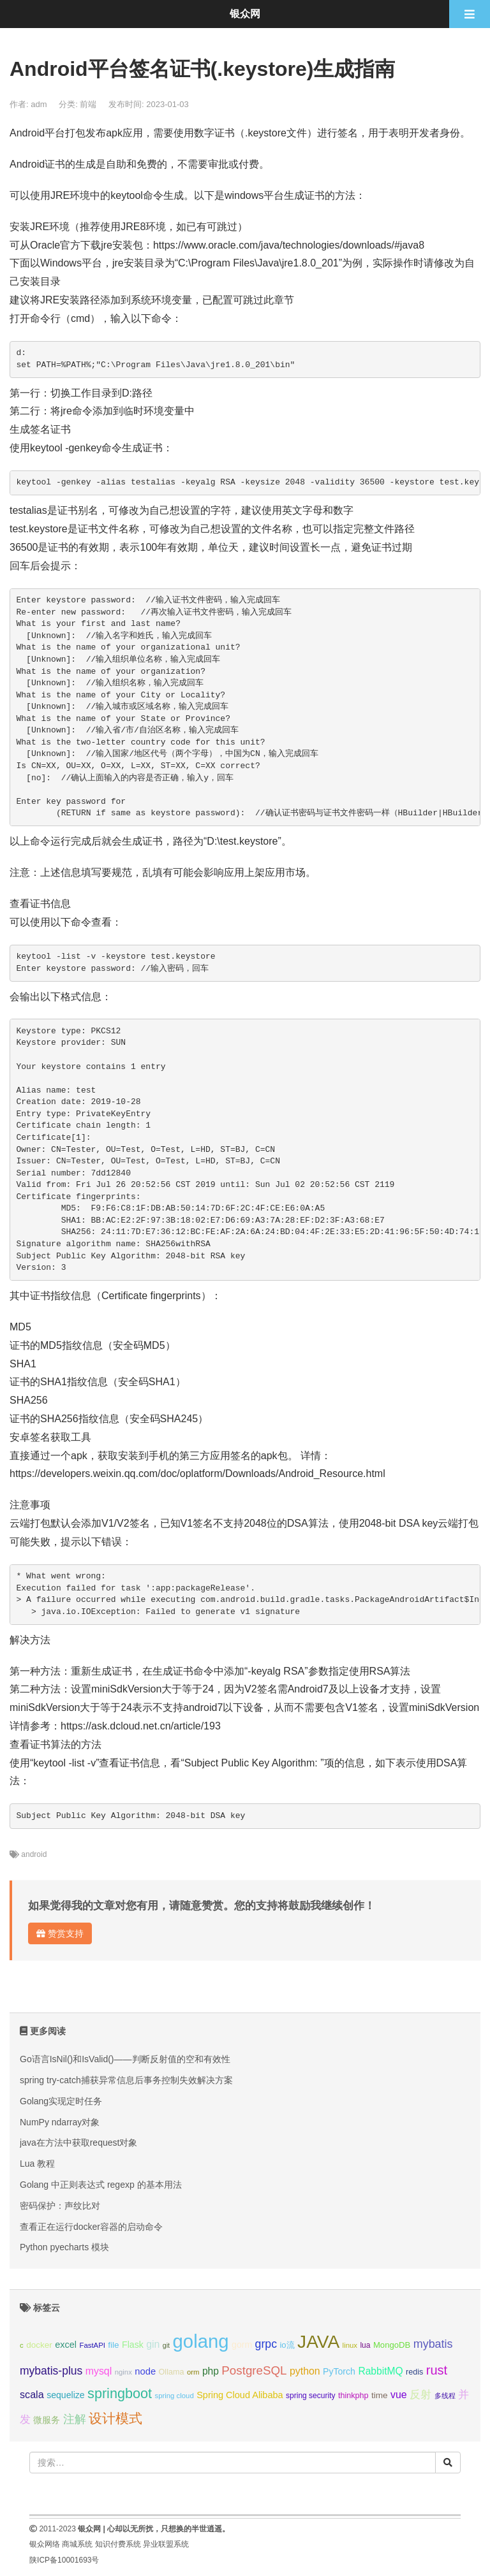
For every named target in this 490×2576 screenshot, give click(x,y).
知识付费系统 (118, 2544)
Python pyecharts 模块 (64, 2247)
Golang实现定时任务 (61, 2101)
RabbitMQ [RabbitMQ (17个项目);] (380, 2371)
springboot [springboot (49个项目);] (119, 2393)
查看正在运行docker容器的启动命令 (91, 2227)
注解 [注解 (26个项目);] (74, 2419)
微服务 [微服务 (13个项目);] (46, 2420)
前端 (88, 104)
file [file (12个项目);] (113, 2345)
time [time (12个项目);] (379, 2395)
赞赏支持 (60, 1933)
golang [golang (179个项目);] (201, 2341)
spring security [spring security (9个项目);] (310, 2395)
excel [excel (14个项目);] (66, 2345)
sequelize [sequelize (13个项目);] (65, 2395)
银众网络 (44, 2544)
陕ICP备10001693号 (64, 2560)
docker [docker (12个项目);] (39, 2345)
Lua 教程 (37, 2163)
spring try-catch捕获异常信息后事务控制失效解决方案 (126, 2080)
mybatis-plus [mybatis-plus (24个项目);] (51, 2370)
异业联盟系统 (166, 2544)
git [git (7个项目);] (166, 2345)
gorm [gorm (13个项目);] (242, 2345)
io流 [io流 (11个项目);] (286, 2345)
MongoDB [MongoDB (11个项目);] (391, 2345)
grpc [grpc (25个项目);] (266, 2344)
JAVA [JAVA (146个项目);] (318, 2342)
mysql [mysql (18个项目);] (98, 2371)
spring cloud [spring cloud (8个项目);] (174, 2395)
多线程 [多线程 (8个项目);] (445, 2395)
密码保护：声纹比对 (60, 2206)
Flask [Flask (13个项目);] (133, 2345)
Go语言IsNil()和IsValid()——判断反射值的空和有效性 (125, 2059)
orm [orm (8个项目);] (193, 2372)
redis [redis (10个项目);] (414, 2372)
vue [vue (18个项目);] (398, 2394)
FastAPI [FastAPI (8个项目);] (92, 2345)
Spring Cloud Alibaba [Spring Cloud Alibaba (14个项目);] (240, 2395)
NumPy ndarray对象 (60, 2122)
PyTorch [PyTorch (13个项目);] (339, 2371)
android (34, 1854)
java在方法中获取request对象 (78, 2142)
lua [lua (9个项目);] (365, 2345)
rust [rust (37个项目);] (436, 2370)
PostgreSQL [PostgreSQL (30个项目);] (253, 2370)
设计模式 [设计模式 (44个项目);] (115, 2418)
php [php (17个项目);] (210, 2371)
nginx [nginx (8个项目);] (123, 2372)
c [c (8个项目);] (22, 2345)
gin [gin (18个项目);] (153, 2344)
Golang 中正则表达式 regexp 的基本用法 (101, 2184)
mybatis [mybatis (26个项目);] (433, 2344)
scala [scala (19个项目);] (32, 2394)
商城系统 (77, 2544)
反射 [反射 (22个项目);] (420, 2395)
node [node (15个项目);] (145, 2371)
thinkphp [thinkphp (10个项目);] (353, 2395)
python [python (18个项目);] (305, 2371)
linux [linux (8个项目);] (350, 2345)
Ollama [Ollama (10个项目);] (171, 2372)
